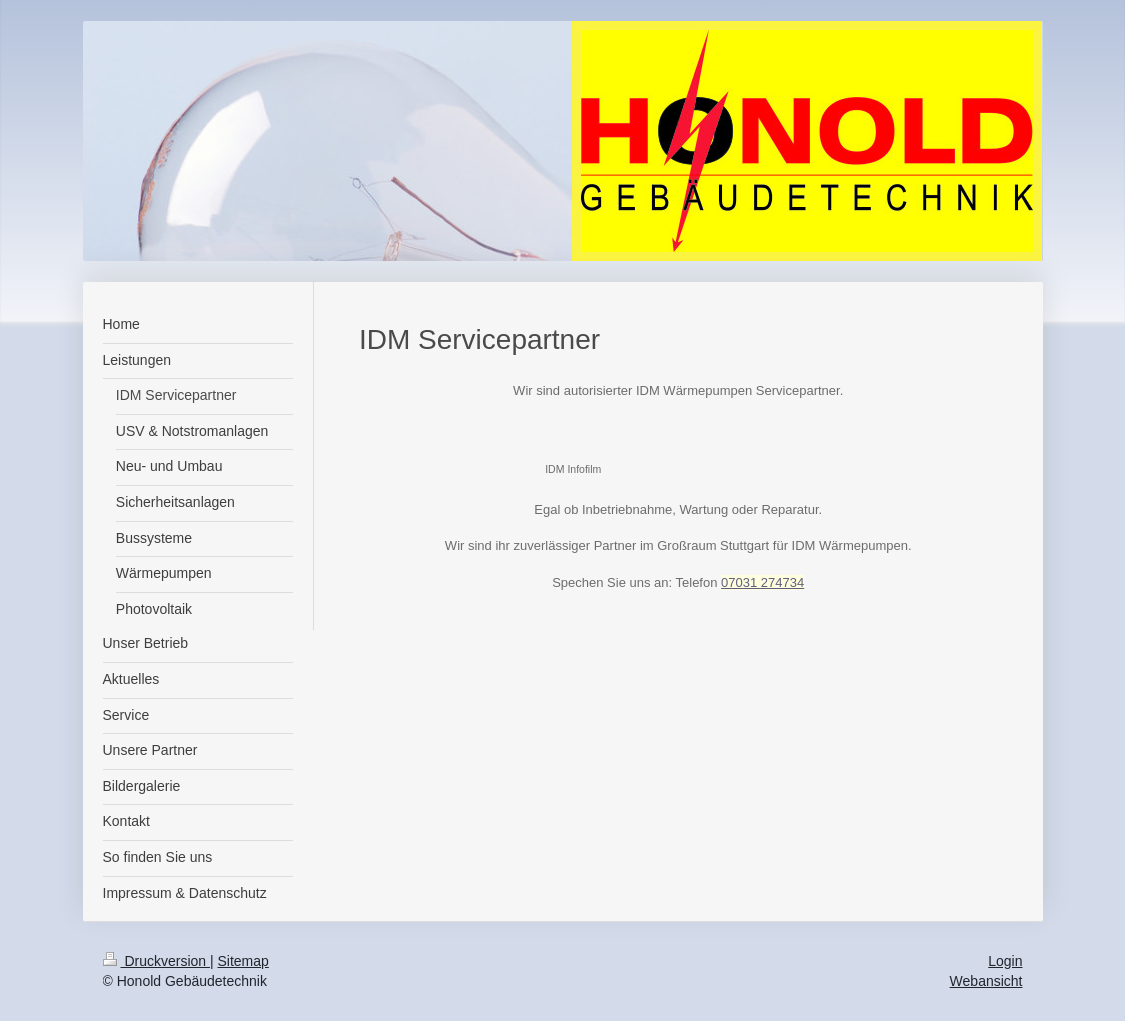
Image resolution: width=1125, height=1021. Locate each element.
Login (1005, 961)
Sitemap (243, 961)
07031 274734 (762, 582)
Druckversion (156, 961)
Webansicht (986, 981)
